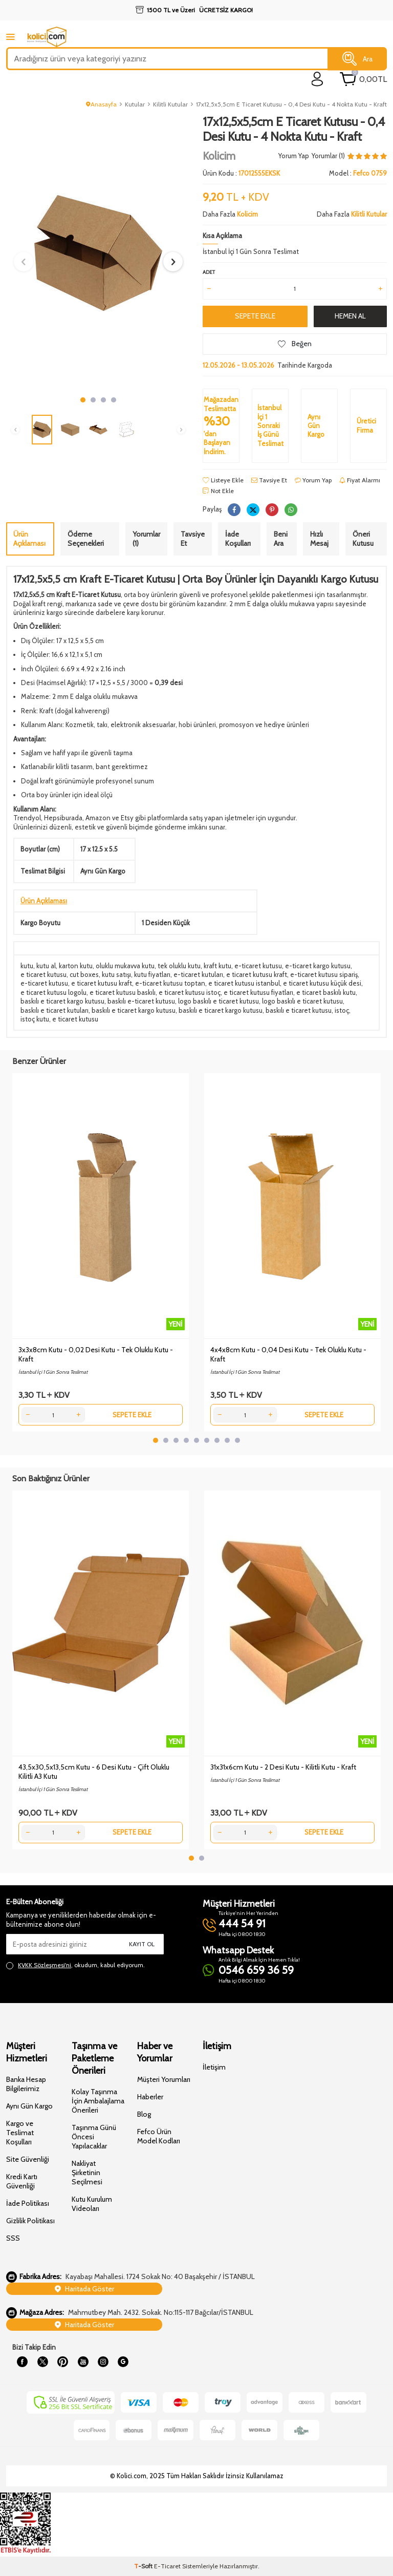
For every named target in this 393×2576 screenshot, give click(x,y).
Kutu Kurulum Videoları (92, 2204)
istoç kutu (34, 1019)
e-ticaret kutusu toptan (170, 983)
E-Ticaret (167, 2566)
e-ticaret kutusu (258, 966)
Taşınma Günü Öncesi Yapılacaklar (94, 2137)
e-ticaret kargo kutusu (318, 966)
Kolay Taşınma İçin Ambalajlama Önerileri (98, 2101)
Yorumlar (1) (146, 538)
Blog (144, 2114)
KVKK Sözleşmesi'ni (44, 1965)
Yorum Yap (293, 156)
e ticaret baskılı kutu (326, 992)
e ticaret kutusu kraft (256, 974)
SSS (13, 2238)
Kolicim (219, 156)
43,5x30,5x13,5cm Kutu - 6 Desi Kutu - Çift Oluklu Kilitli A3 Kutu (93, 1771)
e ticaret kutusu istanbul (244, 983)
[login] (317, 79)
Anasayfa (101, 104)
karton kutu (76, 966)
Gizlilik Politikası (30, 2220)
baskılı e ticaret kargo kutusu (62, 1001)
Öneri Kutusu (363, 538)
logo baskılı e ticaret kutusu (218, 1001)
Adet (209, 272)
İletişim (214, 2067)
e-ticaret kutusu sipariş (324, 974)
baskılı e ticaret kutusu (299, 1010)
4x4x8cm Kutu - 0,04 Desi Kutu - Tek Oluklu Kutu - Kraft (288, 1354)
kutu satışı (116, 974)
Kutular (135, 104)
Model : (358, 173)
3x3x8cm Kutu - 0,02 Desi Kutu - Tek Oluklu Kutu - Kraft (95, 1354)
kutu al (46, 966)
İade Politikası (27, 2203)
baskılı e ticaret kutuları (54, 1010)
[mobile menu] (10, 36)
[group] (98, 253)
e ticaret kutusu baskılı (123, 992)
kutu (26, 966)
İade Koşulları (238, 538)
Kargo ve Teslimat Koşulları (20, 2132)
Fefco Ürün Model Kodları (158, 2136)
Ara (357, 59)
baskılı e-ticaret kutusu (141, 1001)
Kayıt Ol (142, 1944)
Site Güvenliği (27, 2159)
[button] (82, 399)
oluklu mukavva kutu (125, 966)
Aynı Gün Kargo (29, 2106)
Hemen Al (350, 316)
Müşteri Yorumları (163, 2079)
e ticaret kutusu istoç (190, 992)
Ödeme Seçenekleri (86, 538)
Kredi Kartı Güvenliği (21, 2181)
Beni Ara (281, 538)
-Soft (144, 2566)
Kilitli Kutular (170, 104)
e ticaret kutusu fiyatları (258, 992)
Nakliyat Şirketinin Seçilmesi (87, 2172)
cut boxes (84, 974)
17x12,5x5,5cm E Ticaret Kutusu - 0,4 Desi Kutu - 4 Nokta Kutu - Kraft (291, 104)
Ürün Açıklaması (29, 538)
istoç (342, 1010)
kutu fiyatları (152, 974)
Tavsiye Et (269, 480)
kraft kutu (217, 966)
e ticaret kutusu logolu (53, 992)
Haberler (150, 2096)
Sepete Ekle (255, 316)
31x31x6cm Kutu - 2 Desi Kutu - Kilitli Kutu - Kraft (283, 1767)
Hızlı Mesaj (319, 538)
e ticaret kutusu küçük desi (322, 983)
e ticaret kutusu (43, 974)
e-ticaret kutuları (198, 974)
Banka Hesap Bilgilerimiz (26, 2084)
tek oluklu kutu (179, 966)
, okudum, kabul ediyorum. (75, 1965)
